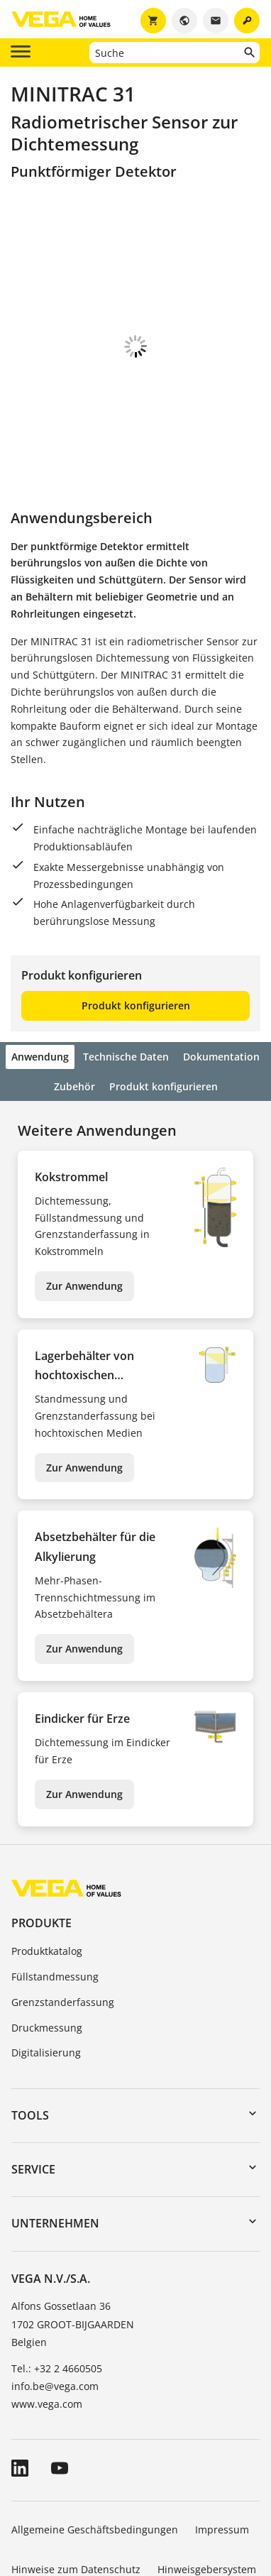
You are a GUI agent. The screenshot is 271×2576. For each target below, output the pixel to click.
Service (33, 2090)
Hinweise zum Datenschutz (75, 2490)
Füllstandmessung (55, 1897)
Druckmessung (46, 1949)
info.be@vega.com (55, 2307)
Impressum (222, 2450)
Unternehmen (55, 2144)
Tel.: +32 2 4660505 (56, 2289)
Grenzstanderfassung (62, 1923)
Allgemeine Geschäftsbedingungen (94, 2450)
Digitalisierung (46, 1973)
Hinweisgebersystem (206, 2490)
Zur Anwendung (84, 1207)
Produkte (41, 1844)
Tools (30, 2036)
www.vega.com (46, 2325)
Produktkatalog (46, 1872)
